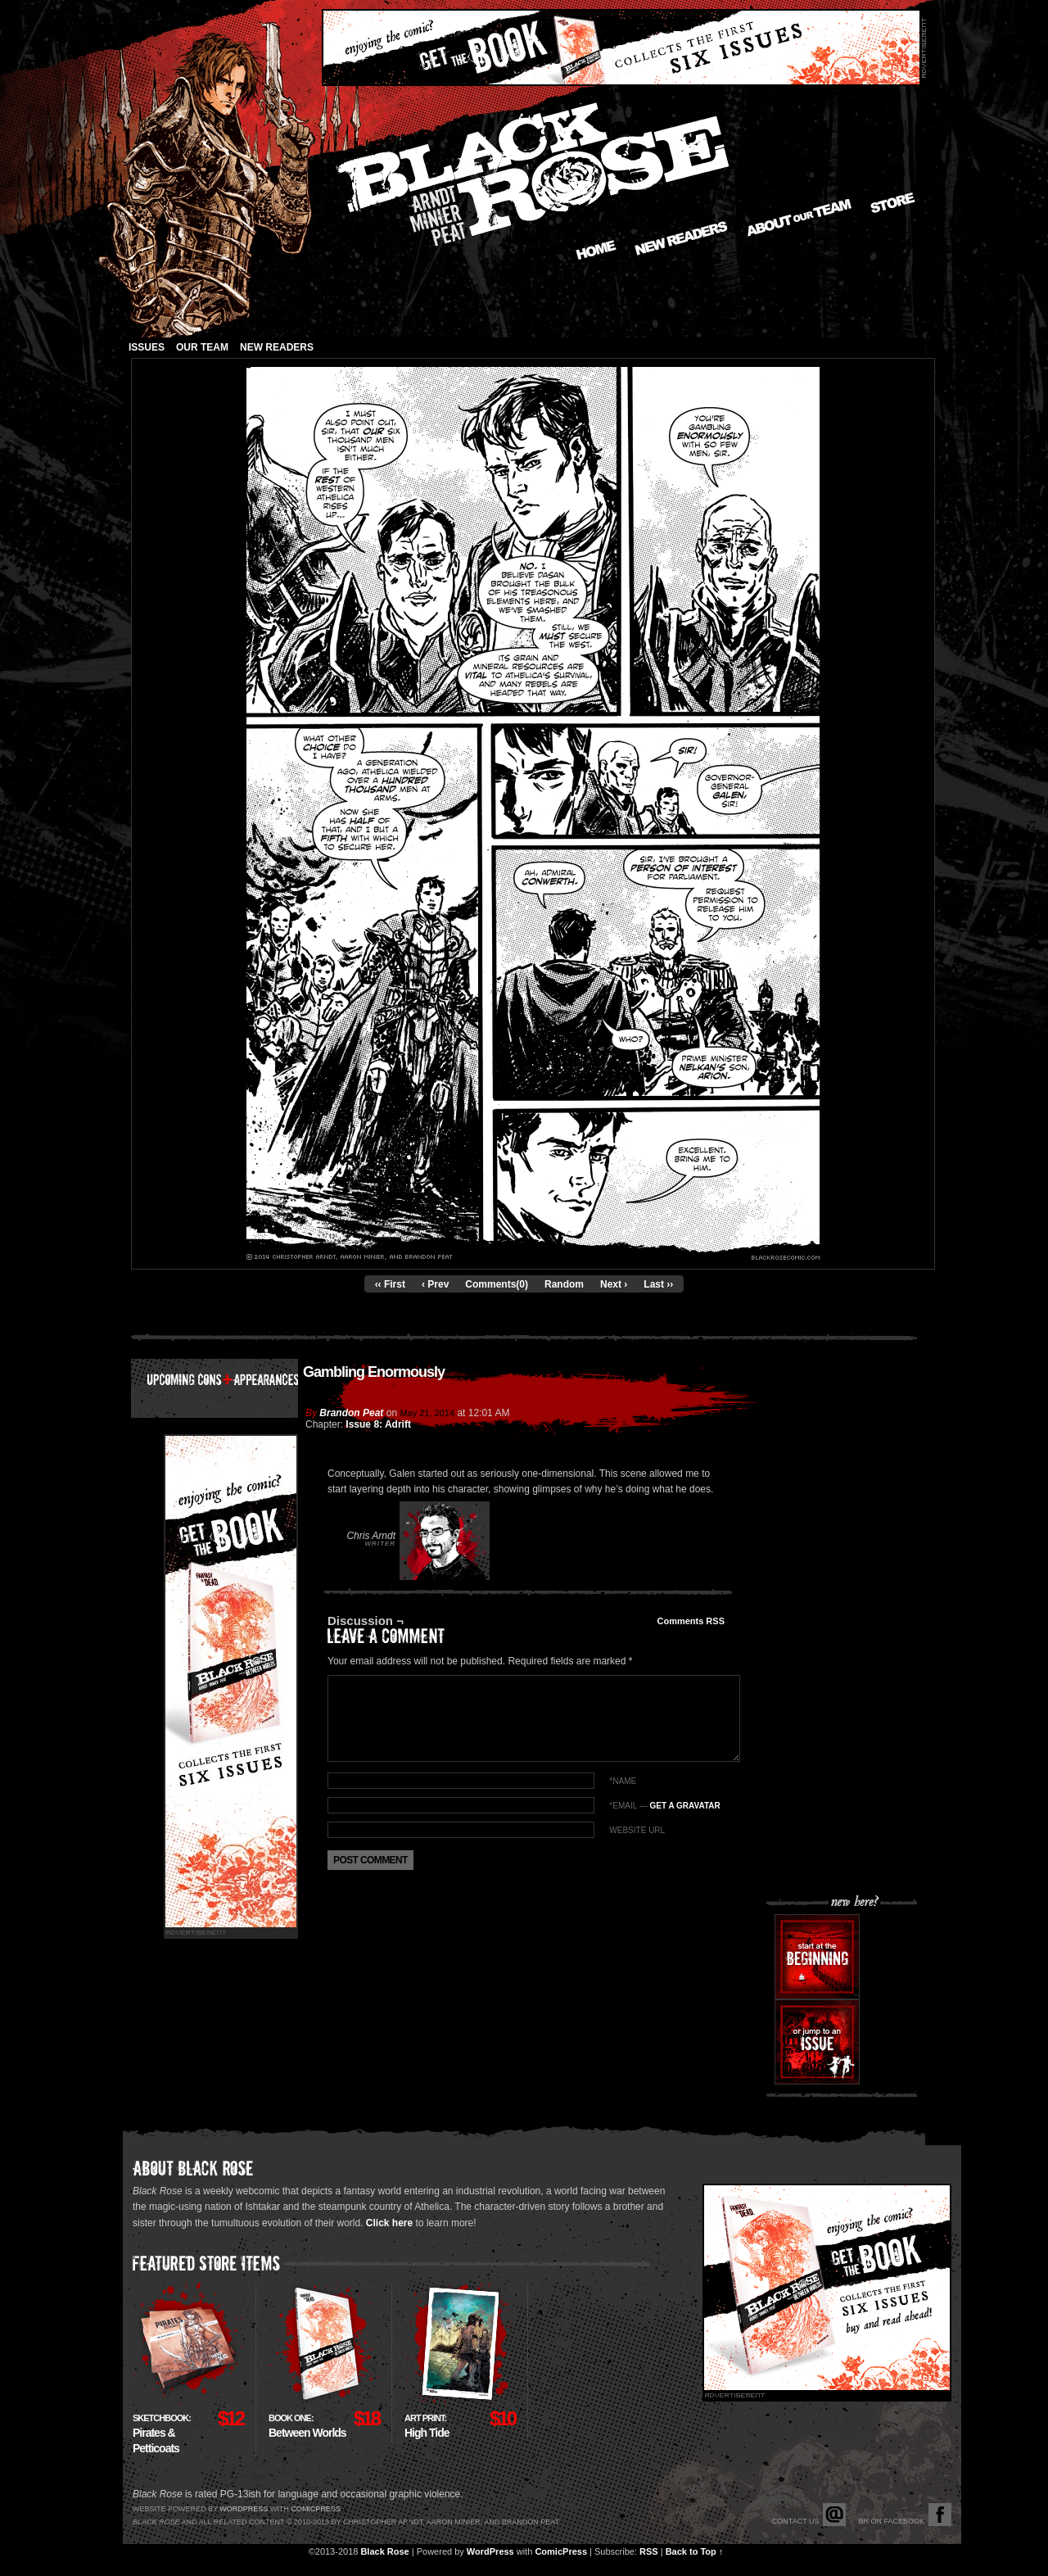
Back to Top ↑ (695, 2551)
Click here (389, 2223)
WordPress (490, 2551)
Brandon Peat (351, 1413)
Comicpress (316, 2509)
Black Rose (384, 2551)
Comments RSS (691, 1621)
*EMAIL (664, 1805)
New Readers (681, 238)
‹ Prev (435, 1284)
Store (893, 202)
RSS (648, 2551)
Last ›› (658, 1284)
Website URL (637, 1830)
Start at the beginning (817, 1956)
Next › (613, 1284)
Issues (147, 347)
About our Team (800, 218)
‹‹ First (390, 1284)
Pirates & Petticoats (162, 2434)
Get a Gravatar (684, 1805)
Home (596, 250)
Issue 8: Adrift (378, 1424)
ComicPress (561, 2551)
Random (564, 1284)
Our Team (202, 347)
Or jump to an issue (817, 2042)
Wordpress (243, 2509)
